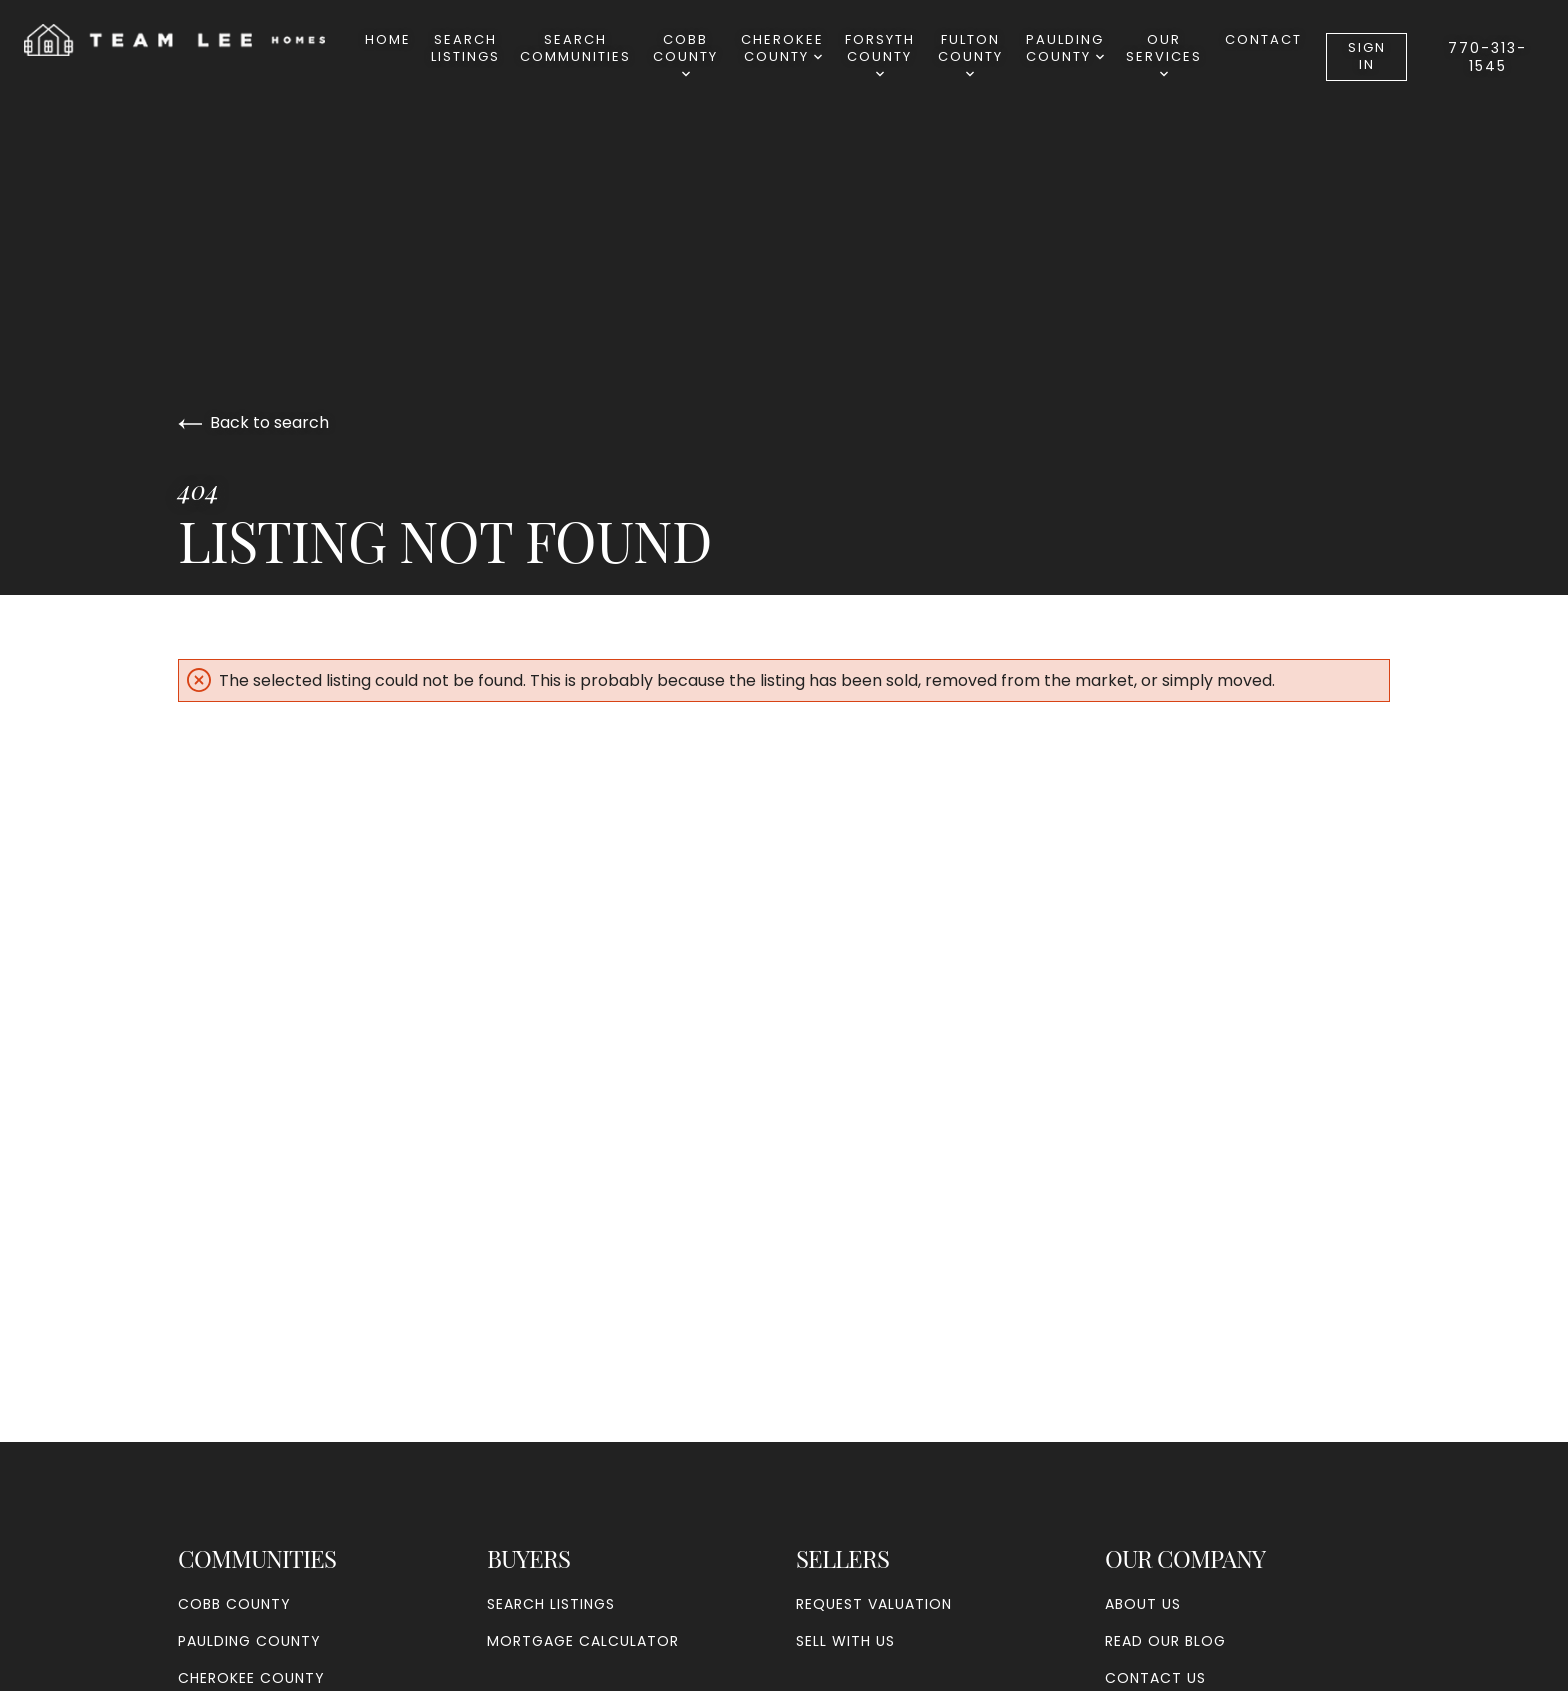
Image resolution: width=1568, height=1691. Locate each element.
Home (388, 39)
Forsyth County (880, 54)
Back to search (253, 422)
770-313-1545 (1487, 57)
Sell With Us (845, 1641)
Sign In (1367, 56)
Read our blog (1165, 1641)
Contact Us (1155, 1678)
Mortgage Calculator (583, 1641)
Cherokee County (782, 48)
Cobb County (685, 54)
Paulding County (1065, 48)
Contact (1263, 39)
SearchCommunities (575, 48)
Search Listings (465, 48)
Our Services (1164, 54)
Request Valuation (874, 1604)
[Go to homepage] (194, 40)
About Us (1143, 1604)
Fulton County (970, 54)
